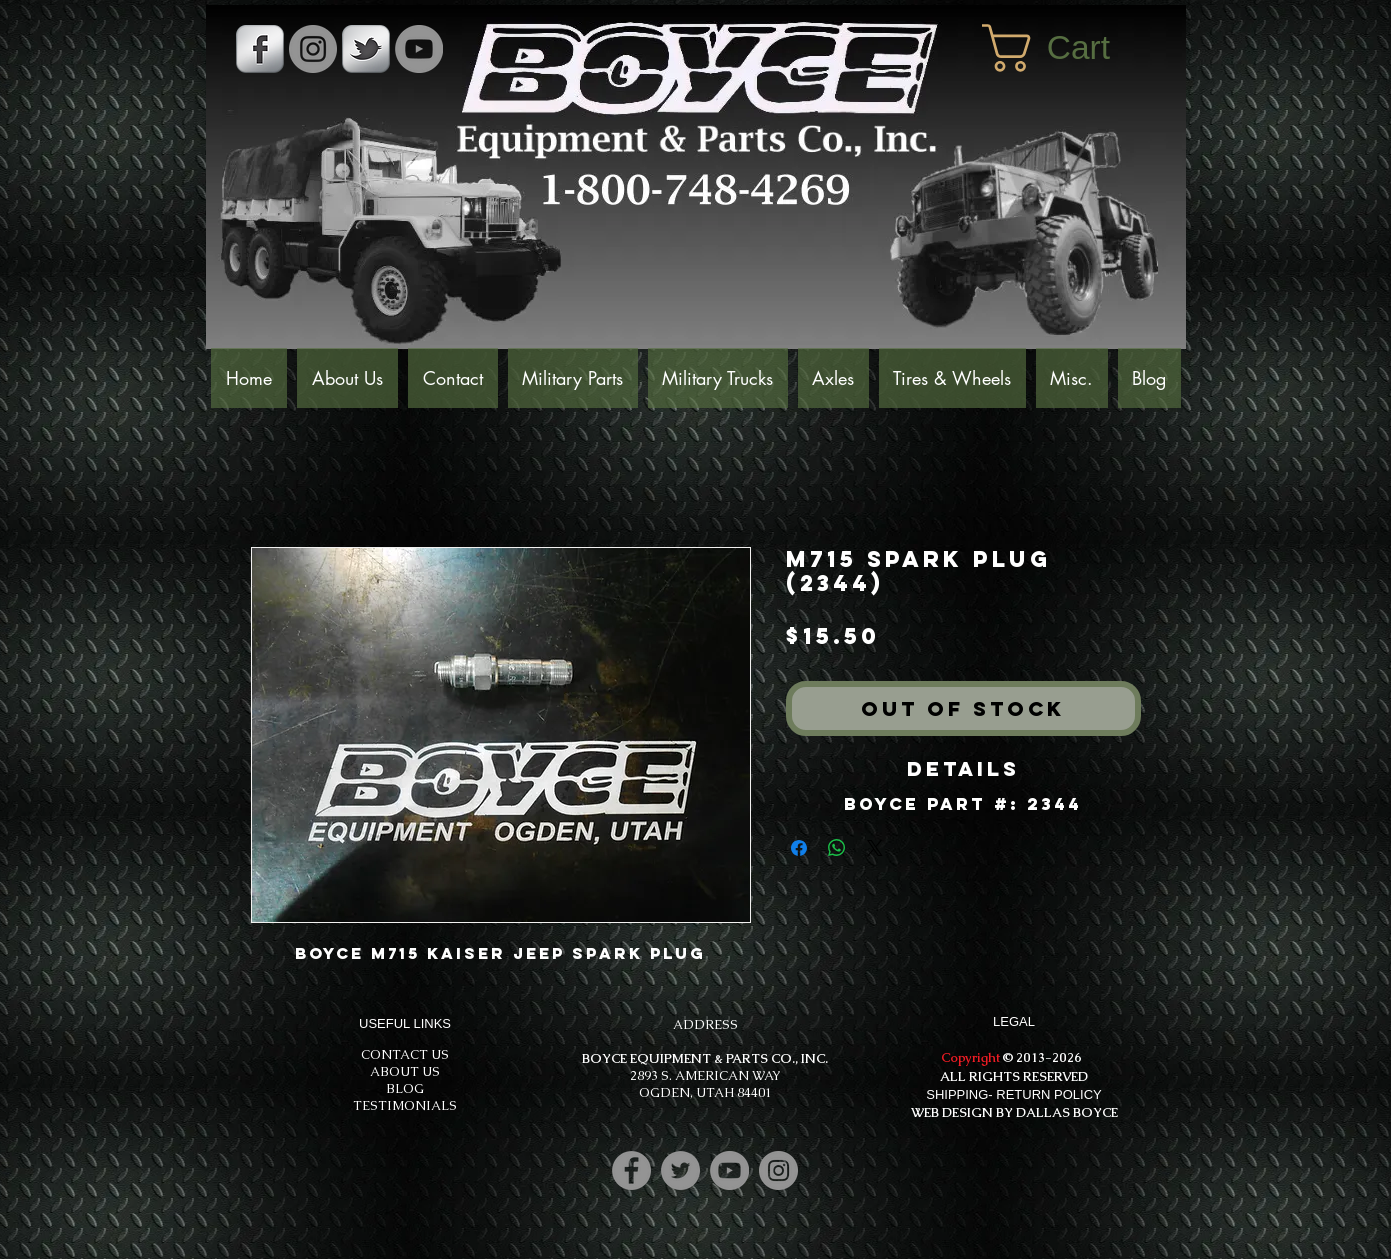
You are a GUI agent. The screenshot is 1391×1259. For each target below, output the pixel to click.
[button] (1074, 48)
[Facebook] (631, 1170)
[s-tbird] (366, 49)
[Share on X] (875, 848)
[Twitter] (680, 1170)
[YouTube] (419, 49)
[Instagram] (778, 1170)
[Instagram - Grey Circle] (313, 49)
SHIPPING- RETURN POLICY (1014, 1094)
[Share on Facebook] (799, 848)
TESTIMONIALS (405, 1105)
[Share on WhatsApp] (837, 848)
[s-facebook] (260, 49)
